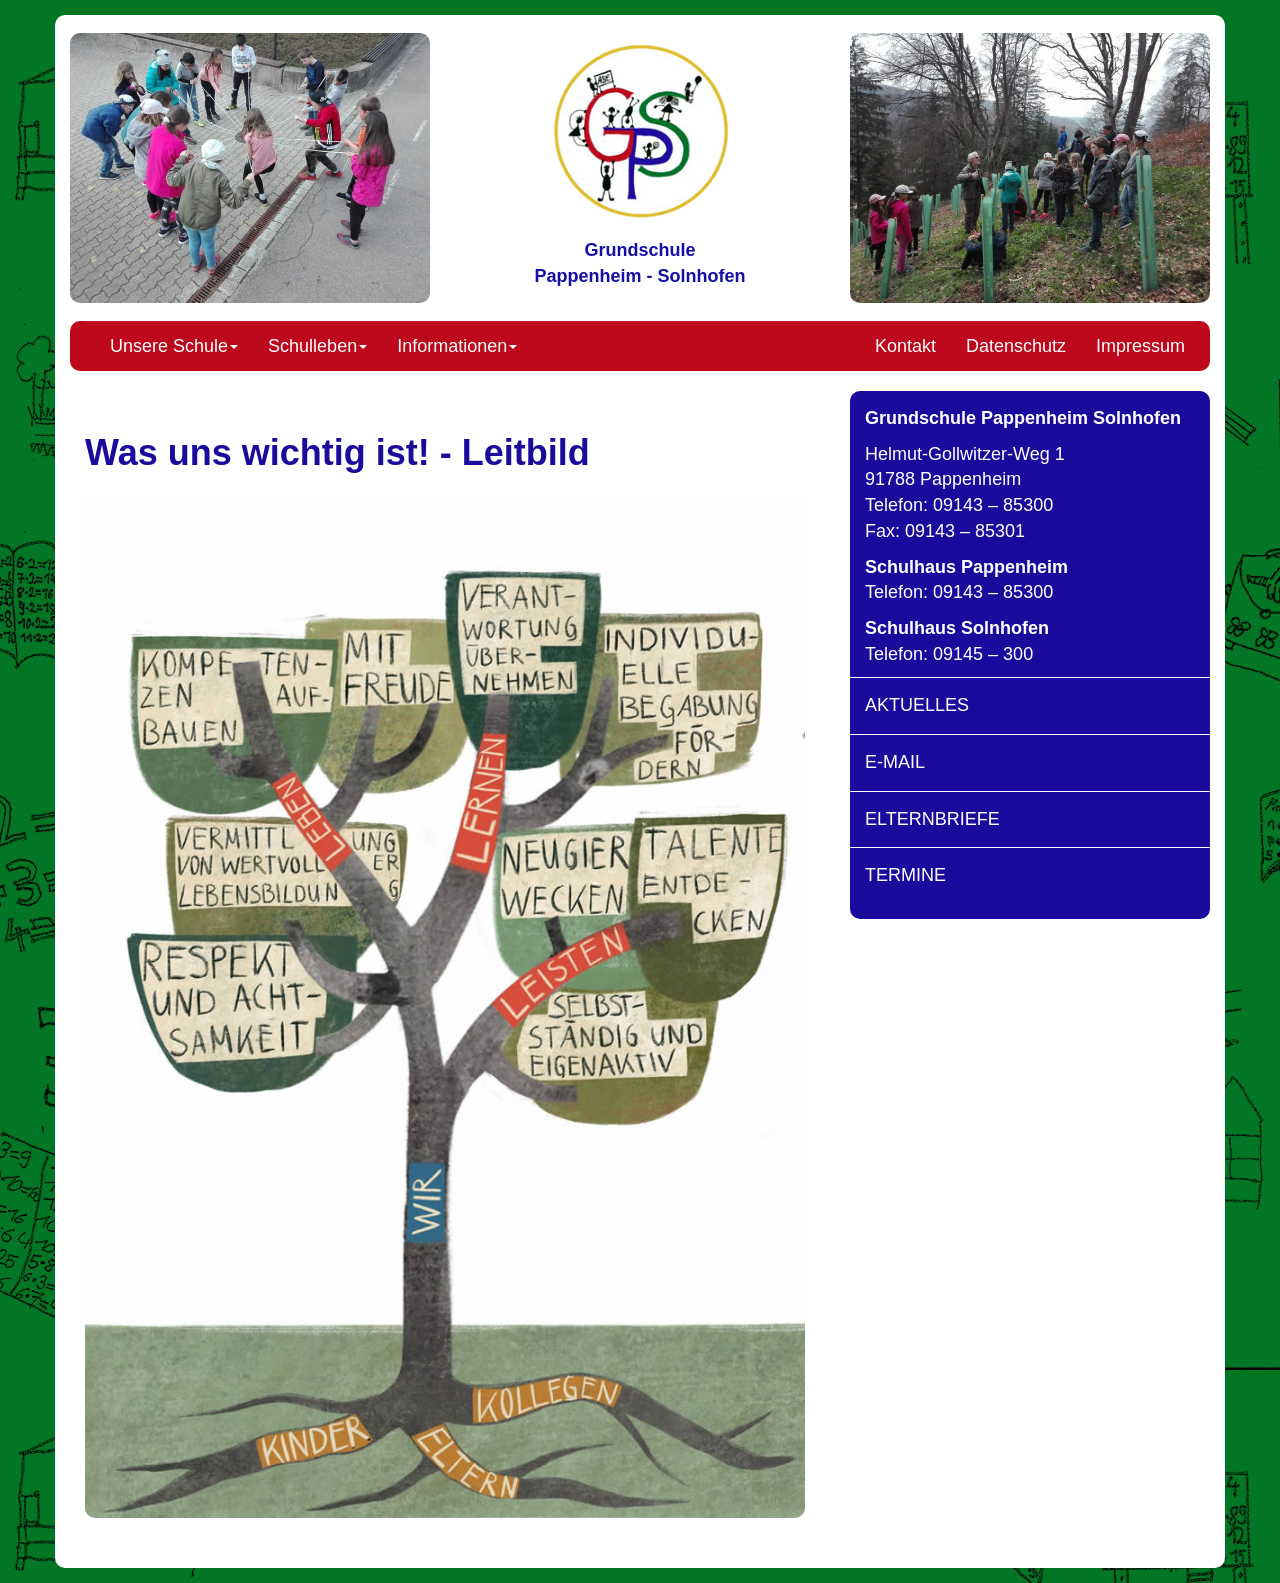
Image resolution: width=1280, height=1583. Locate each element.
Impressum (1140, 346)
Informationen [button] (457, 346)
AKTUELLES (917, 705)
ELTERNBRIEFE (932, 819)
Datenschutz (1016, 346)
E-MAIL (895, 762)
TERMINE (905, 875)
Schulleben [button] (317, 346)
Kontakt (905, 346)
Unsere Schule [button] (174, 346)
